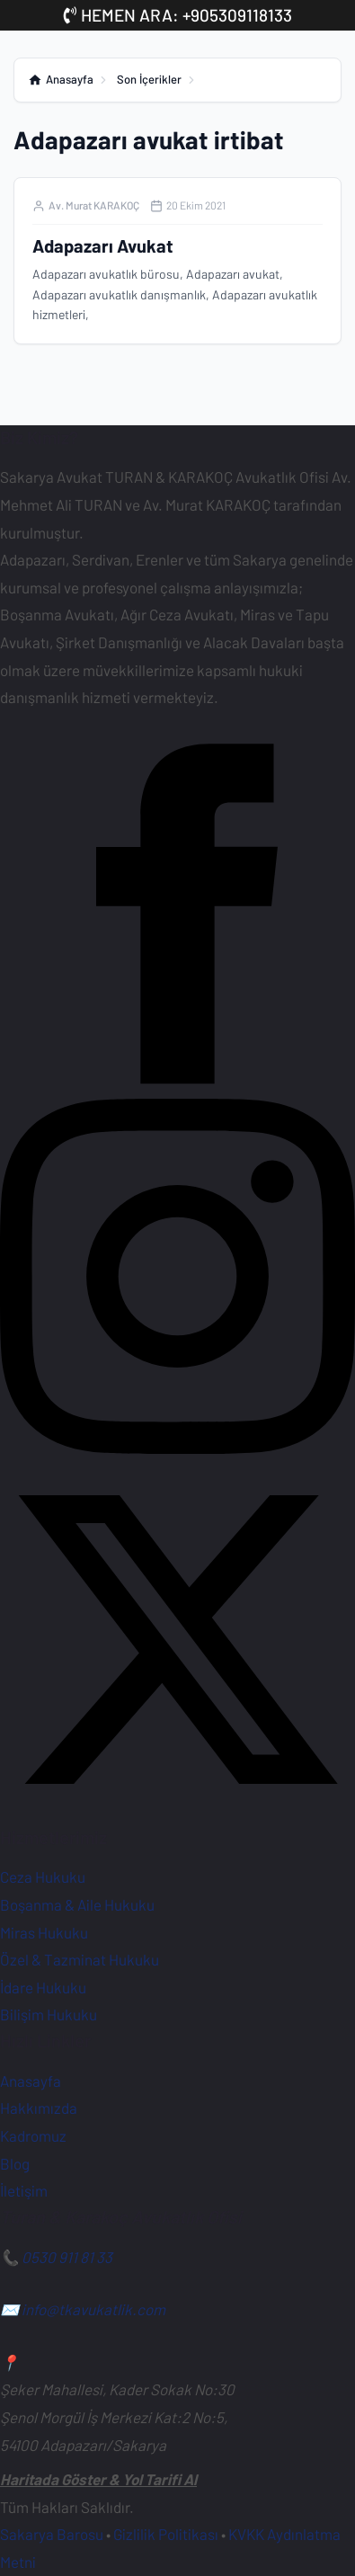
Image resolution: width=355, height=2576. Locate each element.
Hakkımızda (38, 2108)
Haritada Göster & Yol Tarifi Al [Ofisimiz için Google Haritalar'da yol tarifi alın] (98, 2479)
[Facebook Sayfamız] (177, 1085)
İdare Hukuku (43, 1987)
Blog (15, 2163)
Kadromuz (33, 2135)
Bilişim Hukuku (48, 2014)
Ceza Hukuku (42, 1876)
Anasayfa (30, 2081)
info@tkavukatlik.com (93, 2309)
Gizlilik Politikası (165, 2534)
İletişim (24, 2190)
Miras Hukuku (44, 1932)
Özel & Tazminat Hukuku (79, 1959)
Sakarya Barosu (51, 2534)
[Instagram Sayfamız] (177, 1448)
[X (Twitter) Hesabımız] (177, 1811)
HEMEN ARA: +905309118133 (178, 14)
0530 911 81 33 (67, 2257)
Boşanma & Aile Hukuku (77, 1904)
